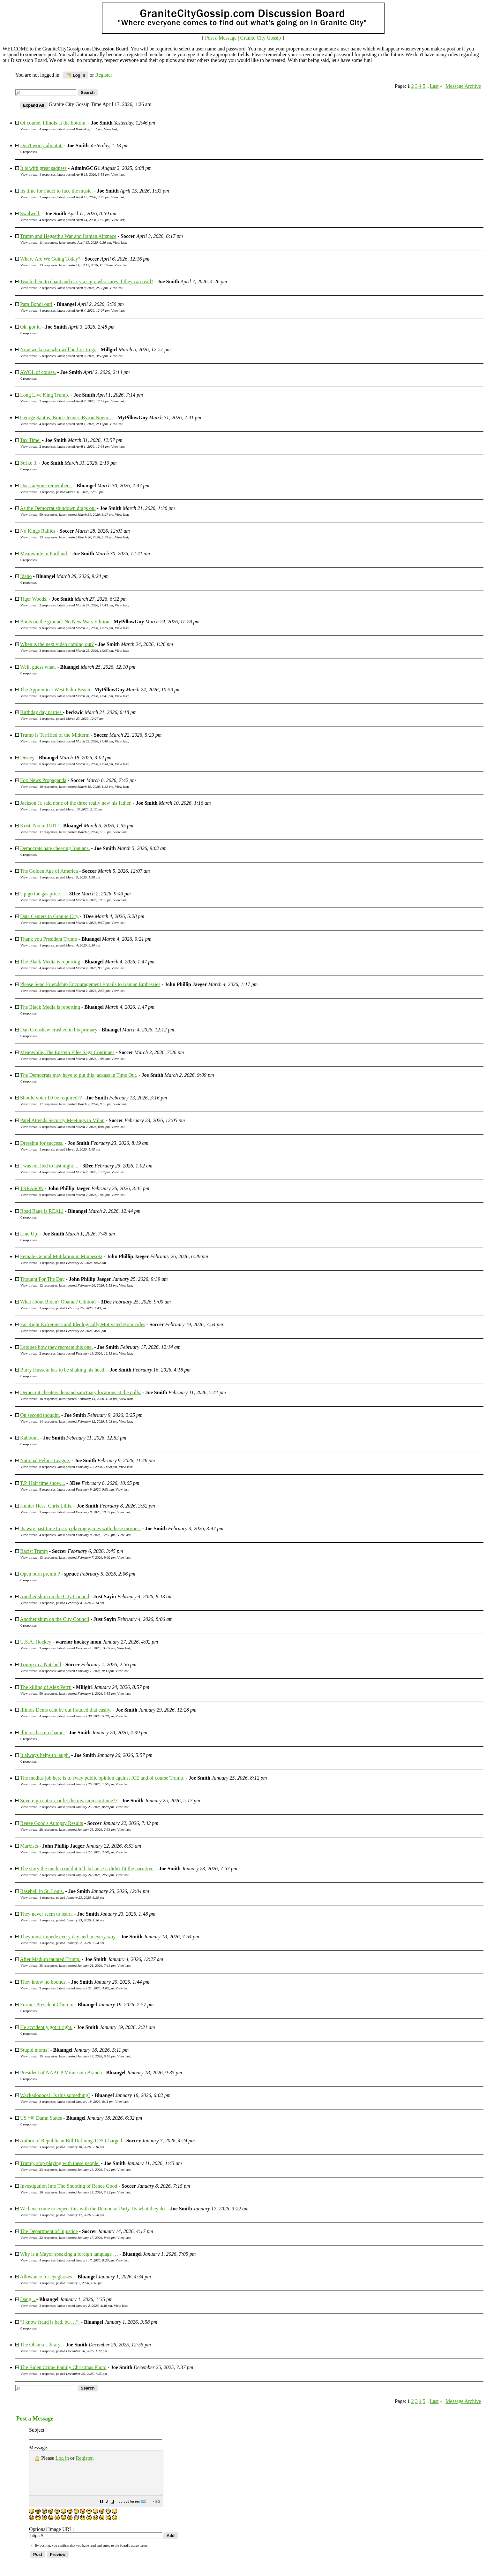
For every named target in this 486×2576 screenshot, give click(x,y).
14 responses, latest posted (78, 1421)
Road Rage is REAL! (42, 1211)
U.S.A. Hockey (35, 1642)
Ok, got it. (30, 327)
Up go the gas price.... (42, 893)
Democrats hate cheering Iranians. (55, 848)
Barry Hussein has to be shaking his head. (63, 1369)
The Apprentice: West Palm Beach (55, 689)
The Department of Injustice (49, 2231)
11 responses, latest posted (75, 242)
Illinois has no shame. (42, 1732)
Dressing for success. (42, 1143)
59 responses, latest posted (76, 514)
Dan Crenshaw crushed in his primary (58, 1029)
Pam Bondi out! (36, 304)
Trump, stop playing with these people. (60, 2163)
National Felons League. (45, 1460)
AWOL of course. (38, 372)
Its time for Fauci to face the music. (56, 191)
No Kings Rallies (37, 531)
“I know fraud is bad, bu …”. (50, 2322)
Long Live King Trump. (44, 395)
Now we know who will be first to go (58, 349)
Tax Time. (30, 440)
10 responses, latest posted (76, 786)
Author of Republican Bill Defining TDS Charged (71, 2140)
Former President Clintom (46, 2004)
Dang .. (28, 2299)
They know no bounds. (43, 1982)
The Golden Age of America (49, 871)
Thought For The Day (42, 1279)
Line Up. (29, 1233)
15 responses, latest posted (77, 2056)
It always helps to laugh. (45, 1755)
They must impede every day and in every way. (68, 1936)
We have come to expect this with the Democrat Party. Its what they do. (93, 2208)
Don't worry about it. (41, 145)
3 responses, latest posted (76, 650)
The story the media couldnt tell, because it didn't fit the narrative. (87, 1868)
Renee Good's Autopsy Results (51, 1823)
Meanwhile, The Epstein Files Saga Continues (67, 1052)
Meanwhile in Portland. (44, 553)
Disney (27, 757)
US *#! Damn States (41, 2118)
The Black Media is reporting (50, 961)
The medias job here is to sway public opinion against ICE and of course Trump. (102, 1778)
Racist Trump (34, 1551)
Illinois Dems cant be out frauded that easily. (65, 1710)
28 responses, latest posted (77, 1829)
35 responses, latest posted (77, 1965)
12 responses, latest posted (78, 1285)
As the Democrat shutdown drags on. (57, 508)
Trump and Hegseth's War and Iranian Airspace (68, 236)
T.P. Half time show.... (42, 1483)
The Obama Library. (41, 2344)
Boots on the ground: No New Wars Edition (64, 621)
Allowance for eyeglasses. (46, 2276)
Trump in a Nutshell (40, 1664)
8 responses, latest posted (75, 900)
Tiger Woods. (34, 599)
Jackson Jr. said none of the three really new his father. (75, 803)
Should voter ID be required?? (51, 1097)
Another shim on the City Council (54, 1596)
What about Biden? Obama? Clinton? (58, 1301)
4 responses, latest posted (70, 129)
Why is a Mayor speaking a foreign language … (69, 2254)
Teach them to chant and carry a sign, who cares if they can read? (86, 281)
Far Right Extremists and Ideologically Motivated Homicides (82, 1324)
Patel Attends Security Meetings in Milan (62, 1120)
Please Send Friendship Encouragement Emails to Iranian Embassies (90, 984)
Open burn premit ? (40, 1574)
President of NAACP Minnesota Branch (61, 2072)
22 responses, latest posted (77, 2237)
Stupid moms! (34, 2050)
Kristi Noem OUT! (39, 825)
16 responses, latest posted (78, 1399)
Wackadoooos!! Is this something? (55, 2095)
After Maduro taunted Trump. (50, 1959)
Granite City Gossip (260, 38)
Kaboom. (29, 1437)
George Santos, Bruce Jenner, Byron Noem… (66, 417)
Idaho (26, 576)
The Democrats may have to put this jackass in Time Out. (79, 1075)
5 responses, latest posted (73, 356)
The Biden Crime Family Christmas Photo (63, 2367)
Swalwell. (30, 213)
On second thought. (40, 1415)
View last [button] (110, 129)
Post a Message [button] (221, 38)
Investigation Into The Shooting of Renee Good (68, 2186)
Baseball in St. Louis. (42, 1891)
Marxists (29, 1846)
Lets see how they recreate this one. (56, 1347)
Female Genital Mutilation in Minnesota (61, 1256)
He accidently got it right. (46, 2027)
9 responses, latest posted (76, 628)
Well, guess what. (38, 667)
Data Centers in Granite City (49, 916)
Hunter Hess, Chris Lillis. (46, 1505)
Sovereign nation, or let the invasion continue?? (68, 1800)
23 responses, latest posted (77, 2169)
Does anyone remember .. (46, 485)
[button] (117, 2511)
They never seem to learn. (46, 1914)
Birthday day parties (41, 712)
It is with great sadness (43, 168)
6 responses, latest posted (76, 764)
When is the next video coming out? (57, 644)
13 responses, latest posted (76, 265)
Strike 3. (28, 463)
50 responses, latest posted (77, 1693)
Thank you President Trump (48, 939)
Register (84, 2458)
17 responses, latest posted (75, 832)
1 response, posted (71, 492)
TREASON (32, 1188)
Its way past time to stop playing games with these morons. (80, 1528)
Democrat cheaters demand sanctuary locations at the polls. (80, 1392)
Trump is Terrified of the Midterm (55, 735)
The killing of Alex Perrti (46, 1687)
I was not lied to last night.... (49, 1165)
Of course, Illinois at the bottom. (53, 122)
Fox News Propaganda (43, 780)
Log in (75, 75)
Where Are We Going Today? (50, 259)
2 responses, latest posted (74, 197)
